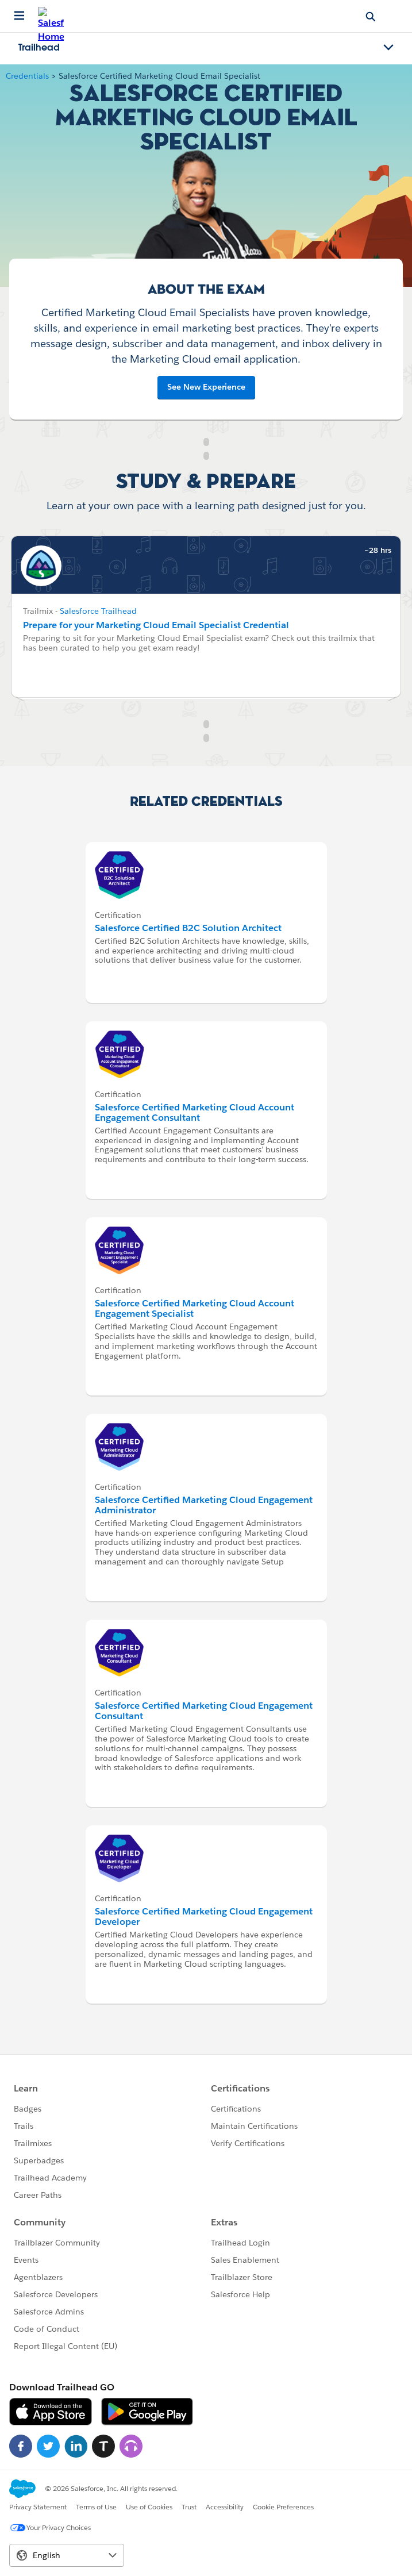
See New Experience (206, 387)
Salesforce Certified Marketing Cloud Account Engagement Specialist (194, 1308)
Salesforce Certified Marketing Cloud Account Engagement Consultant (194, 1112)
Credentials (27, 76)
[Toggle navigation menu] (388, 47)
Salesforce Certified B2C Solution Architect (188, 928)
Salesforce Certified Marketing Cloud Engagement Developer (204, 1916)
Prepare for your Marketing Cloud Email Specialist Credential (156, 625)
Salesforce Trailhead (98, 611)
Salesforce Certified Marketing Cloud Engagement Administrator (204, 1505)
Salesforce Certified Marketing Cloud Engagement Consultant (204, 1711)
